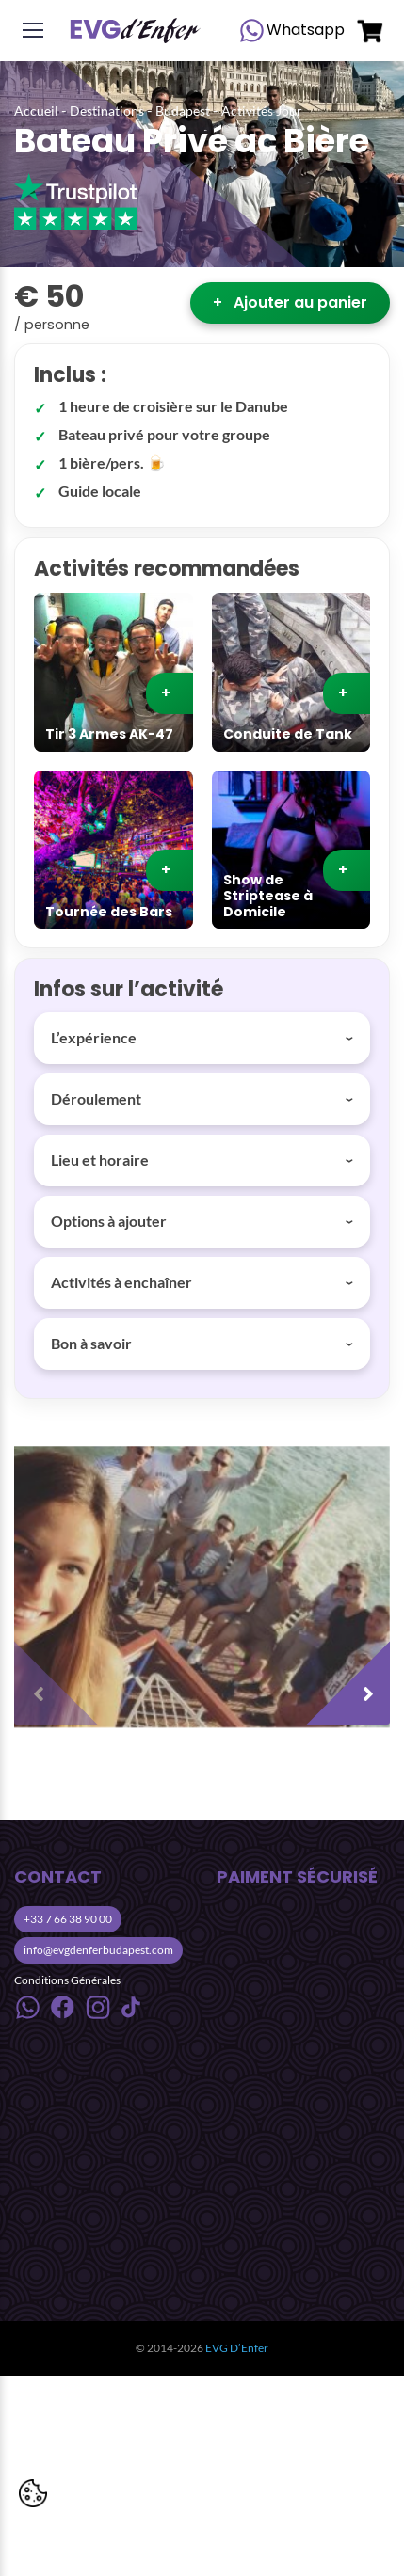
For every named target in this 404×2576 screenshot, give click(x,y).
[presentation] (61, 1677)
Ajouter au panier (290, 302)
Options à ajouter (109, 1221)
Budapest (182, 111)
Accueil (36, 111)
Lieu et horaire (100, 1160)
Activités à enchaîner (121, 1282)
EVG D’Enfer (236, 2348)
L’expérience (94, 1037)
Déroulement (96, 1098)
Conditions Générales (67, 1980)
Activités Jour (261, 111)
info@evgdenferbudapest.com (98, 1950)
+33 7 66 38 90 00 (68, 1919)
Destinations (107, 111)
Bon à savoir (91, 1343)
